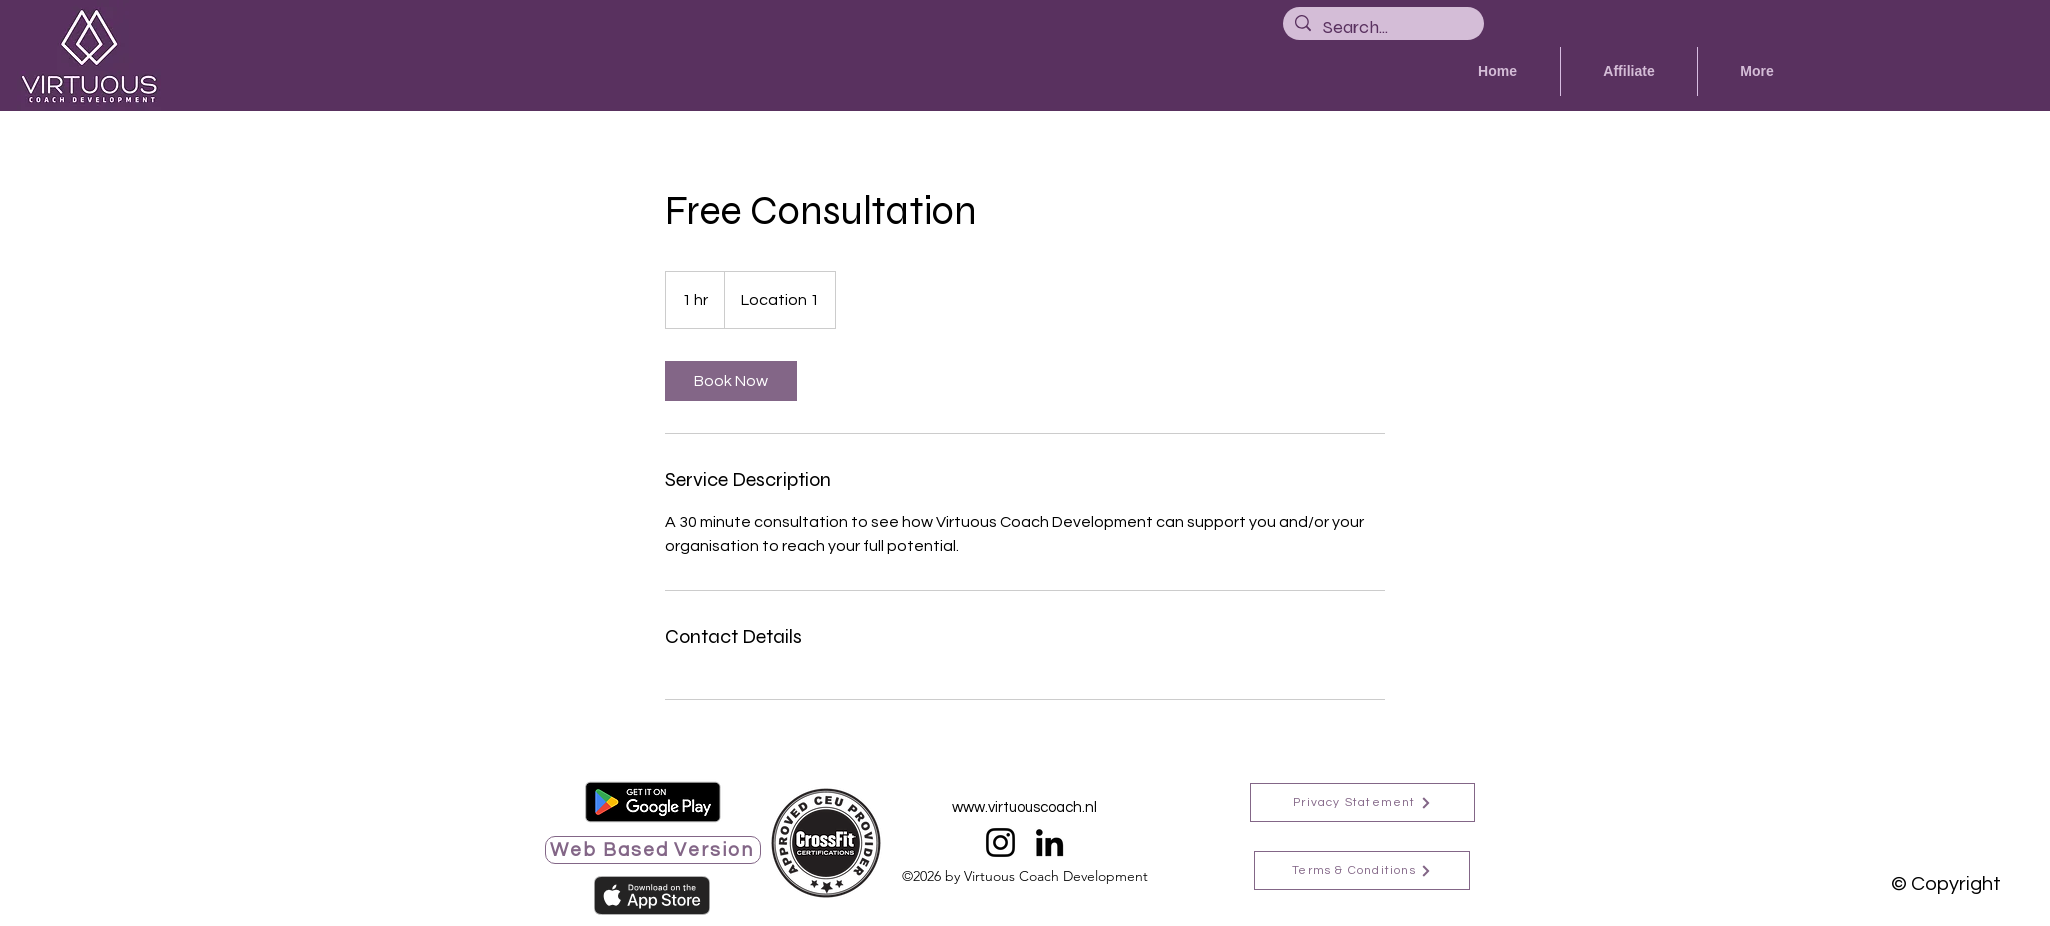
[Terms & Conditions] (1362, 870)
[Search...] (1382, 27)
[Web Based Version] (653, 850)
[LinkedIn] (1049, 842)
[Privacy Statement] (1362, 802)
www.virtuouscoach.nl (1024, 807)
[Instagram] (1000, 842)
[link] (731, 381)
